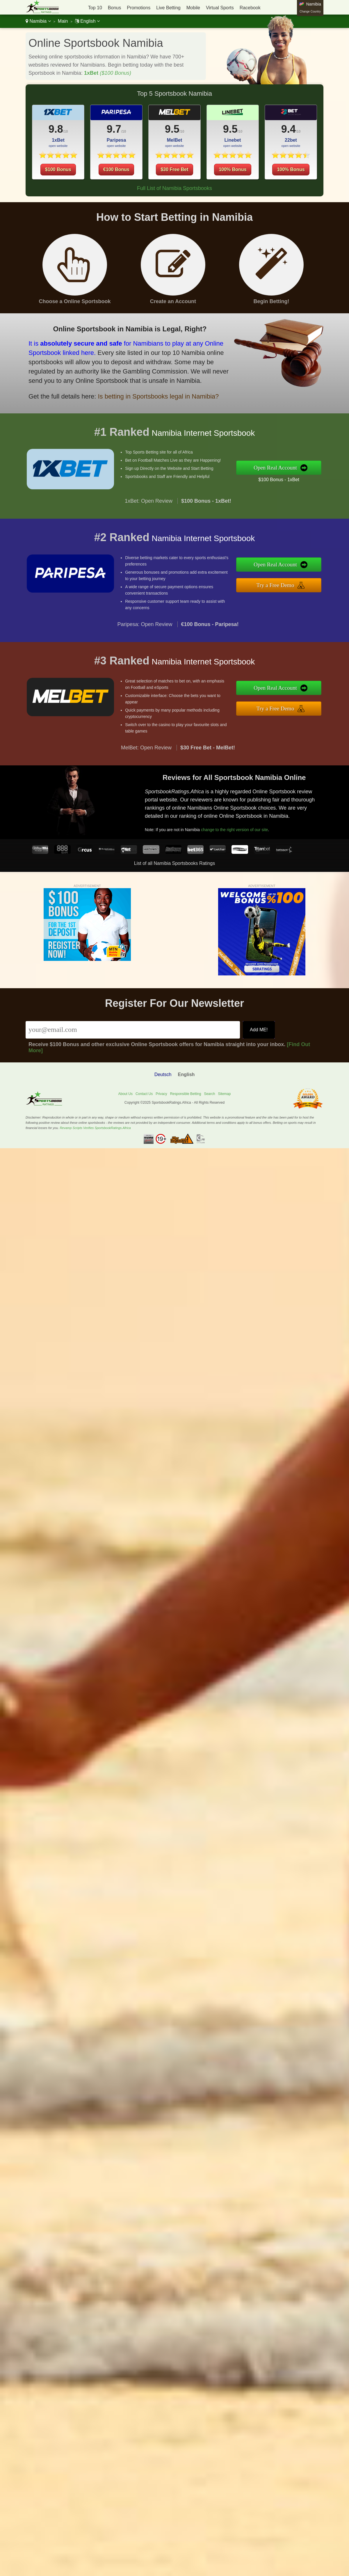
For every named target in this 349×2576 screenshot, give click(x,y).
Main (63, 21)
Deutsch (163, 1074)
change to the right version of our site (246, 825)
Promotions (138, 7)
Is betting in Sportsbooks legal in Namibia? (141, 391)
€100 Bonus (116, 181)
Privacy (161, 1094)
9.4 (301, 131)
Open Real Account (288, 467)
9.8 (56, 129)
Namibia (38, 21)
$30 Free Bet (174, 181)
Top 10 (95, 7)
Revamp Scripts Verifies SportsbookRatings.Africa (95, 1128)
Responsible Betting (185, 1094)
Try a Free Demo (288, 583)
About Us (125, 1094)
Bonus (114, 7)
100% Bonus (232, 181)
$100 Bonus (58, 169)
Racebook (250, 7)
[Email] (133, 1030)
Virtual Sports (220, 7)
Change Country (310, 11)
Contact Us (144, 1094)
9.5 (172, 141)
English (87, 21)
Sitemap (224, 1094)
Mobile (193, 7)
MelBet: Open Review (146, 760)
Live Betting (168, 7)
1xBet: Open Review (148, 513)
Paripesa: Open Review (144, 636)
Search (209, 1094)
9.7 (114, 141)
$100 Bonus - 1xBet (291, 478)
